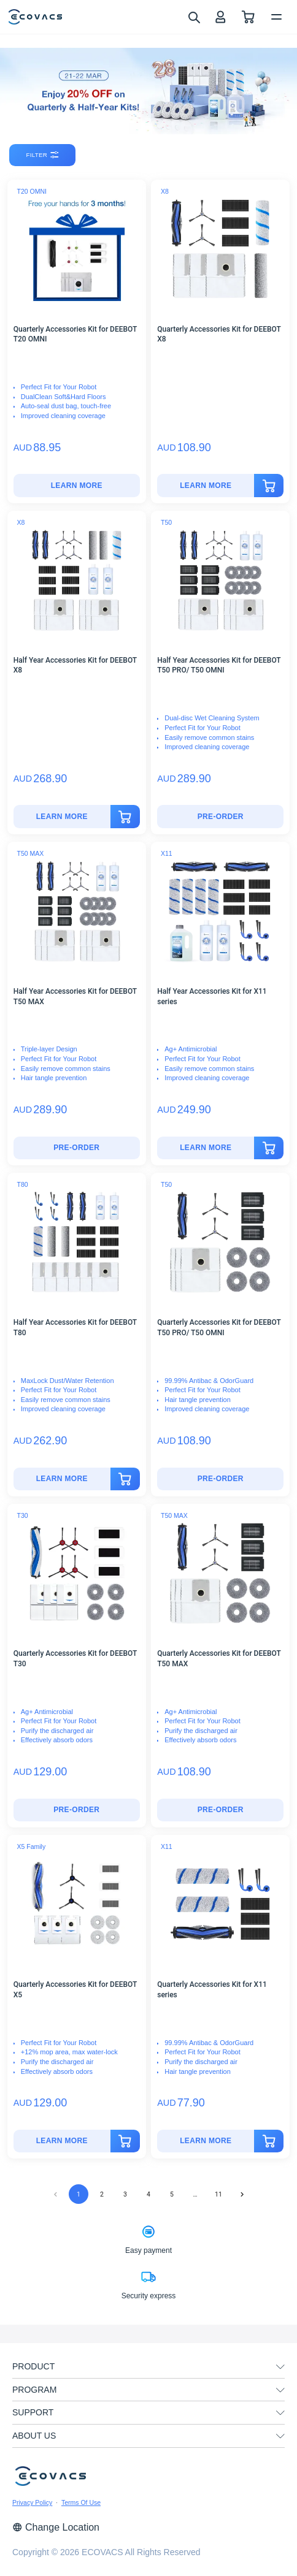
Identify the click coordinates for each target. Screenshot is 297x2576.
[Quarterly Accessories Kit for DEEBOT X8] (205, 485)
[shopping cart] (248, 17)
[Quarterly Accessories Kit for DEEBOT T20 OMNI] (77, 485)
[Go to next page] (242, 2194)
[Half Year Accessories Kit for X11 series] (205, 1148)
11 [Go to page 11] (218, 2194)
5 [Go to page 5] (172, 2194)
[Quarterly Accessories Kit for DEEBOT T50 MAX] (220, 1810)
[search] (193, 16)
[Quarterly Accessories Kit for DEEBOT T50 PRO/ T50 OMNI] (220, 1479)
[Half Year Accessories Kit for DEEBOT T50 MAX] (77, 1148)
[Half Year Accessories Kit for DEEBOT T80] (62, 1479)
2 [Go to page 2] (102, 2194)
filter (43, 155)
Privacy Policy (32, 2502)
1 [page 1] (78, 2194)
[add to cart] (269, 485)
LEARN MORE (76, 485)
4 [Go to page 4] (148, 2194)
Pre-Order (221, 816)
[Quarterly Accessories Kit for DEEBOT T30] (77, 1810)
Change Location (55, 2527)
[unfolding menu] (280, 2367)
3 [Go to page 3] (125, 2194)
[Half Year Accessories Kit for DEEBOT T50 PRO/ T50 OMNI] (220, 816)
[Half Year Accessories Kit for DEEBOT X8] (62, 816)
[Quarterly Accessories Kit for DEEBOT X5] (62, 2141)
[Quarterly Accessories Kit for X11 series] (205, 2141)
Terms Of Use (81, 2502)
